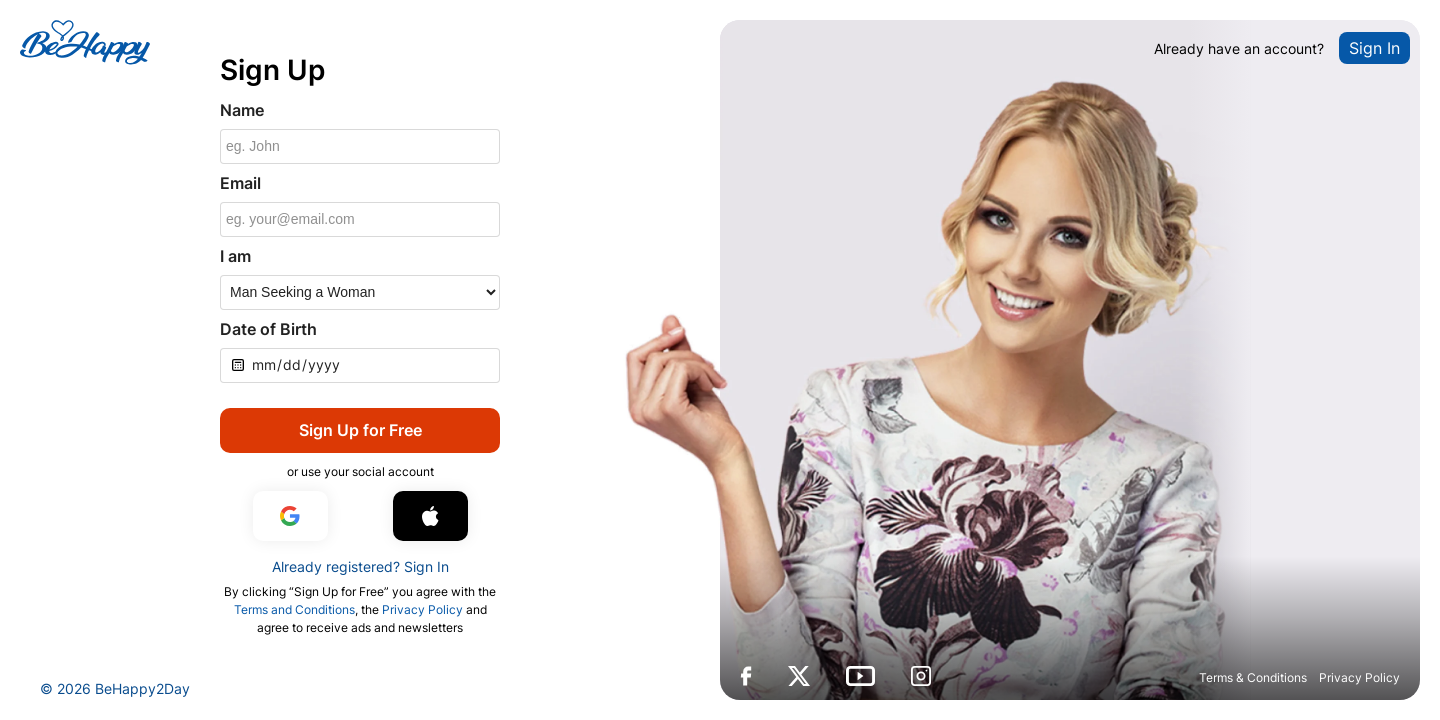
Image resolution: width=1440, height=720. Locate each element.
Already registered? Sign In (360, 566)
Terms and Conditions (294, 609)
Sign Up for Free (360, 430)
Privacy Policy (1359, 677)
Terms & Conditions (1253, 677)
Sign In (1374, 48)
